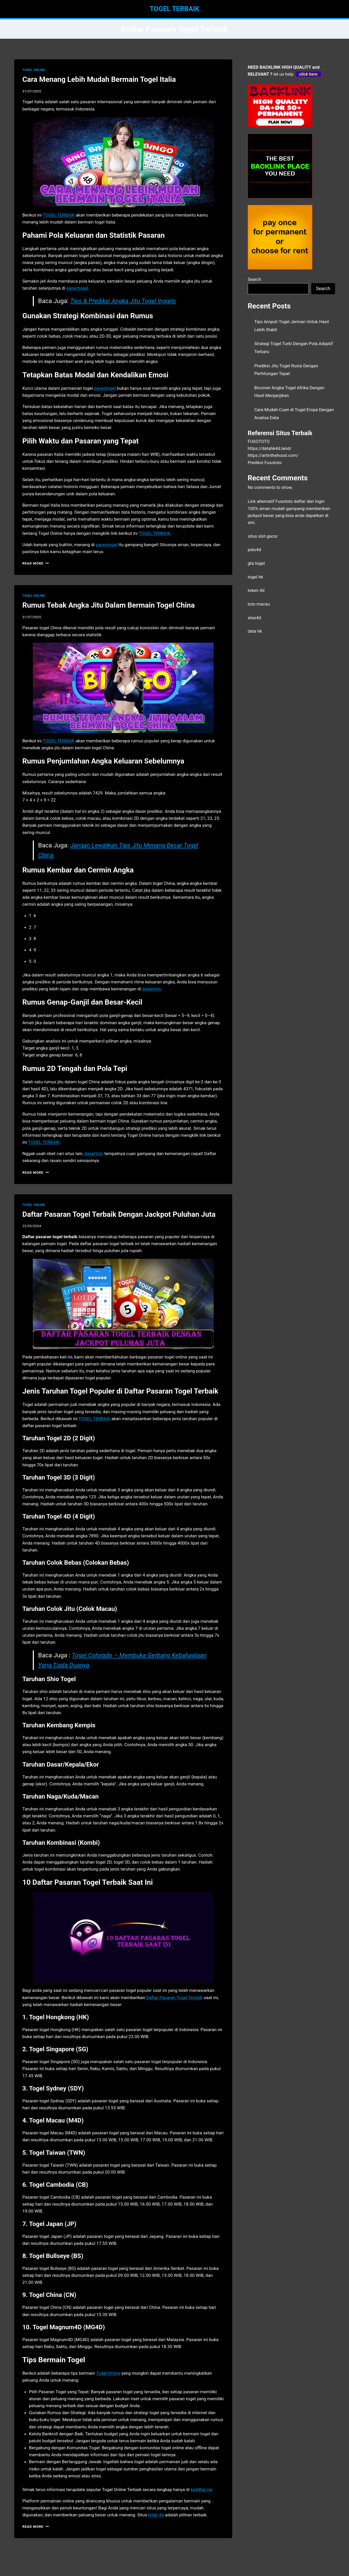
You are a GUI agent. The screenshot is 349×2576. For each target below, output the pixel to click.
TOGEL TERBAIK (94, 1418)
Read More (35, 563)
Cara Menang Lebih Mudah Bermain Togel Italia (99, 79)
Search (254, 279)
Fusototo (284, 501)
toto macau (259, 604)
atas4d (254, 617)
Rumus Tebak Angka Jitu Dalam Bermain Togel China (108, 605)
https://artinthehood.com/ (273, 455)
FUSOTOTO (259, 441)
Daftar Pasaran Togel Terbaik (174, 1997)
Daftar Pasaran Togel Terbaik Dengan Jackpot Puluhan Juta (119, 1214)
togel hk (255, 576)
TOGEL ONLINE (33, 70)
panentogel (106, 544)
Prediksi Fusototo (265, 462)
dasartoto (93, 1153)
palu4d (254, 549)
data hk (255, 631)
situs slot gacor (263, 536)
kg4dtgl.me (202, 2489)
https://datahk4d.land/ (270, 448)
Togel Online (108, 2373)
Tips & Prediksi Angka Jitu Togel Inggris (123, 301)
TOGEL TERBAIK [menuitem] (59, 215)
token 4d (256, 590)
